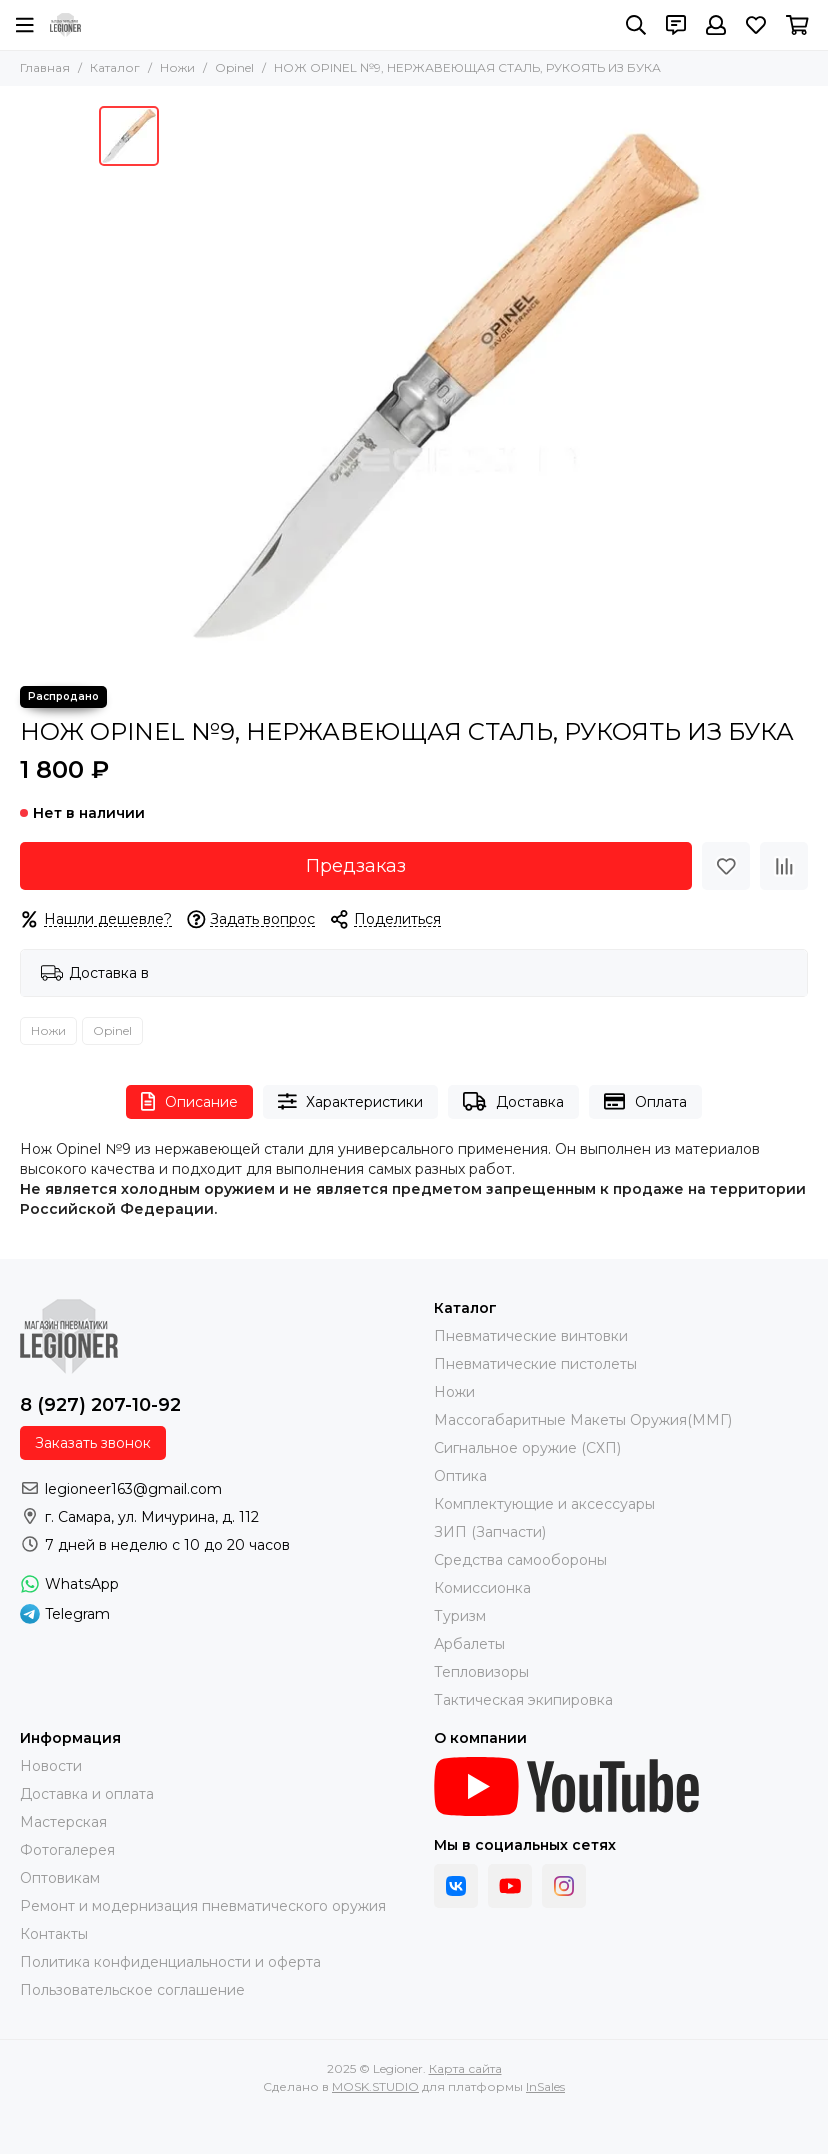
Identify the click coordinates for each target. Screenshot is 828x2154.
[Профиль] (716, 25)
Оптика (460, 1476)
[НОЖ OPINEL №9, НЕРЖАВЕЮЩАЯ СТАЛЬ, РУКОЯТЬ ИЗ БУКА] (449, 386)
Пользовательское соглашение (132, 1990)
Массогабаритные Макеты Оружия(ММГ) (583, 1420)
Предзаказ (356, 866)
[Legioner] (65, 25)
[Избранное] (756, 25)
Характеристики (351, 1101)
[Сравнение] (784, 866)
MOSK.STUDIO (375, 2086)
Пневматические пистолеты (535, 1364)
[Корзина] (797, 25)
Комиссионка (482, 1588)
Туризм (460, 1616)
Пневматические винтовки (531, 1336)
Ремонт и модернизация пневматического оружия (203, 1906)
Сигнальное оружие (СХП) (527, 1448)
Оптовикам (60, 1878)
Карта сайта (465, 2068)
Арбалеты (469, 1644)
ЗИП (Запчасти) (490, 1532)
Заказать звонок (93, 1443)
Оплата (645, 1101)
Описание (189, 1101)
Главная (45, 67)
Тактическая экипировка (523, 1700)
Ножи (177, 67)
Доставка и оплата (87, 1794)
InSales (545, 2086)
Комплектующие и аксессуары (544, 1504)
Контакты (54, 1934)
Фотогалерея (67, 1850)
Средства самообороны (520, 1560)
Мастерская (63, 1822)
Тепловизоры (481, 1672)
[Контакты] (676, 25)
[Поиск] (636, 25)
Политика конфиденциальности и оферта (170, 1962)
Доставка (513, 1101)
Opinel (234, 67)
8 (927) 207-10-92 (100, 1405)
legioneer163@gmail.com (133, 1489)
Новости (51, 1766)
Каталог (115, 67)
